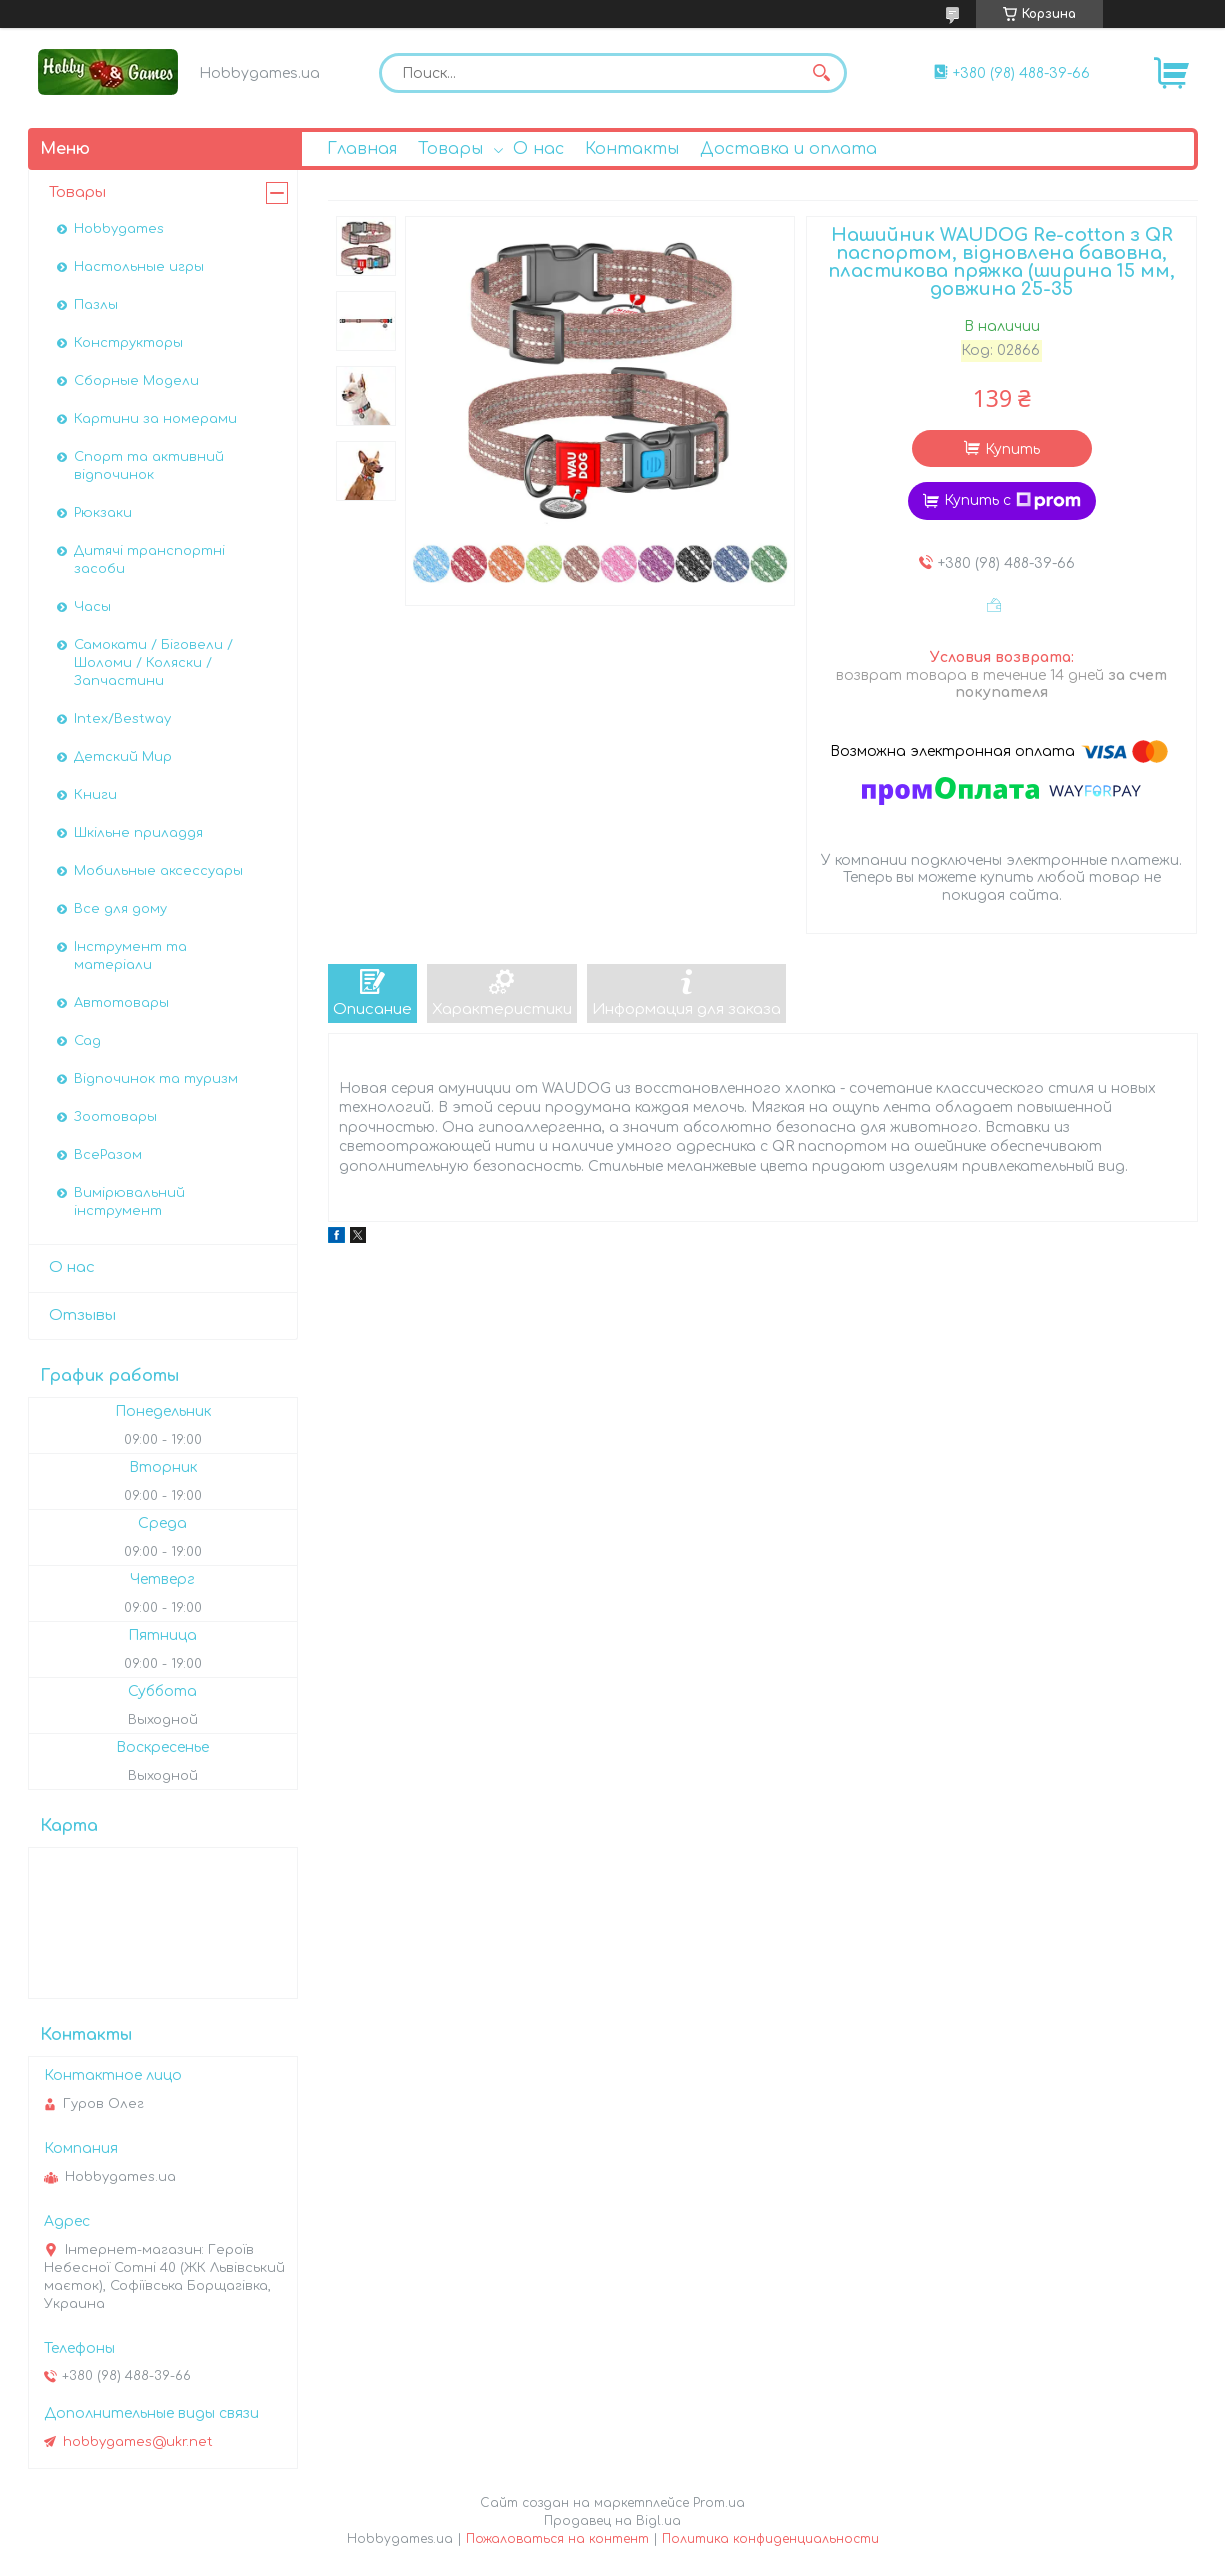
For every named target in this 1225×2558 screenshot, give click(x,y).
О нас (538, 149)
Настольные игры (139, 267)
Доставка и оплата (788, 149)
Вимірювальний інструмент (129, 1202)
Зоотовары (115, 1117)
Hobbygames (119, 229)
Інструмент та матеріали (130, 956)
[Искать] (822, 73)
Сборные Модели (136, 381)
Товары (450, 149)
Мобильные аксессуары (158, 871)
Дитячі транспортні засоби (149, 560)
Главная (362, 149)
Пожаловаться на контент (557, 2539)
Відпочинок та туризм (156, 1079)
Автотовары (121, 1003)
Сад (87, 1041)
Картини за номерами (155, 419)
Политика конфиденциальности (770, 2539)
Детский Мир (123, 757)
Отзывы (82, 1315)
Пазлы (96, 305)
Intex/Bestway (122, 719)
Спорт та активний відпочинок (149, 466)
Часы (92, 607)
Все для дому (120, 909)
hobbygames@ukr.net (138, 2442)
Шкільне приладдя (138, 833)
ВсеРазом (108, 1155)
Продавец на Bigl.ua (612, 2521)
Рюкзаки (103, 513)
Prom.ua (719, 2503)
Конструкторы (128, 343)
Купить (1012, 449)
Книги (95, 795)
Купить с (1012, 501)
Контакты (632, 149)
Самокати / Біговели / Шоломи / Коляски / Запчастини (153, 663)
